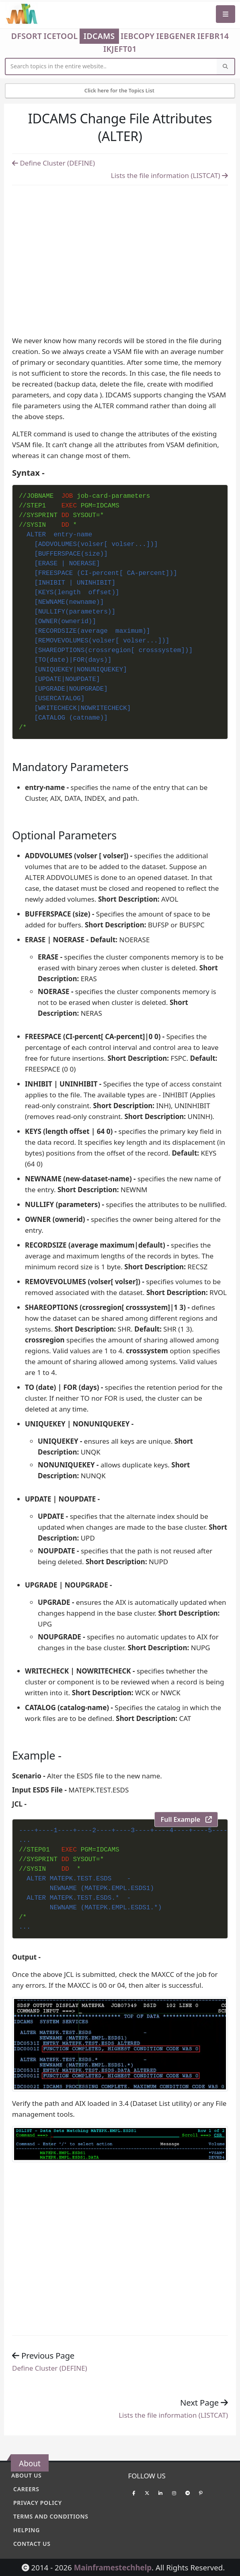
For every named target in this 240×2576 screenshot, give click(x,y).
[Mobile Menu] (225, 14)
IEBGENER (175, 36)
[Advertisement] (120, 258)
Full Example (186, 1819)
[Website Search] (111, 66)
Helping (26, 2530)
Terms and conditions (50, 2516)
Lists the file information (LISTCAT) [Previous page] (169, 175)
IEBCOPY (137, 36)
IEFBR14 (213, 36)
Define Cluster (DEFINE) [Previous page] (53, 163)
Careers (26, 2489)
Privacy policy (37, 2502)
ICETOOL (61, 36)
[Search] (225, 66)
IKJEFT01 (120, 49)
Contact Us (32, 2543)
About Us (26, 2475)
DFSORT (26, 36)
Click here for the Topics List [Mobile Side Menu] (120, 90)
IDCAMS (99, 36)
